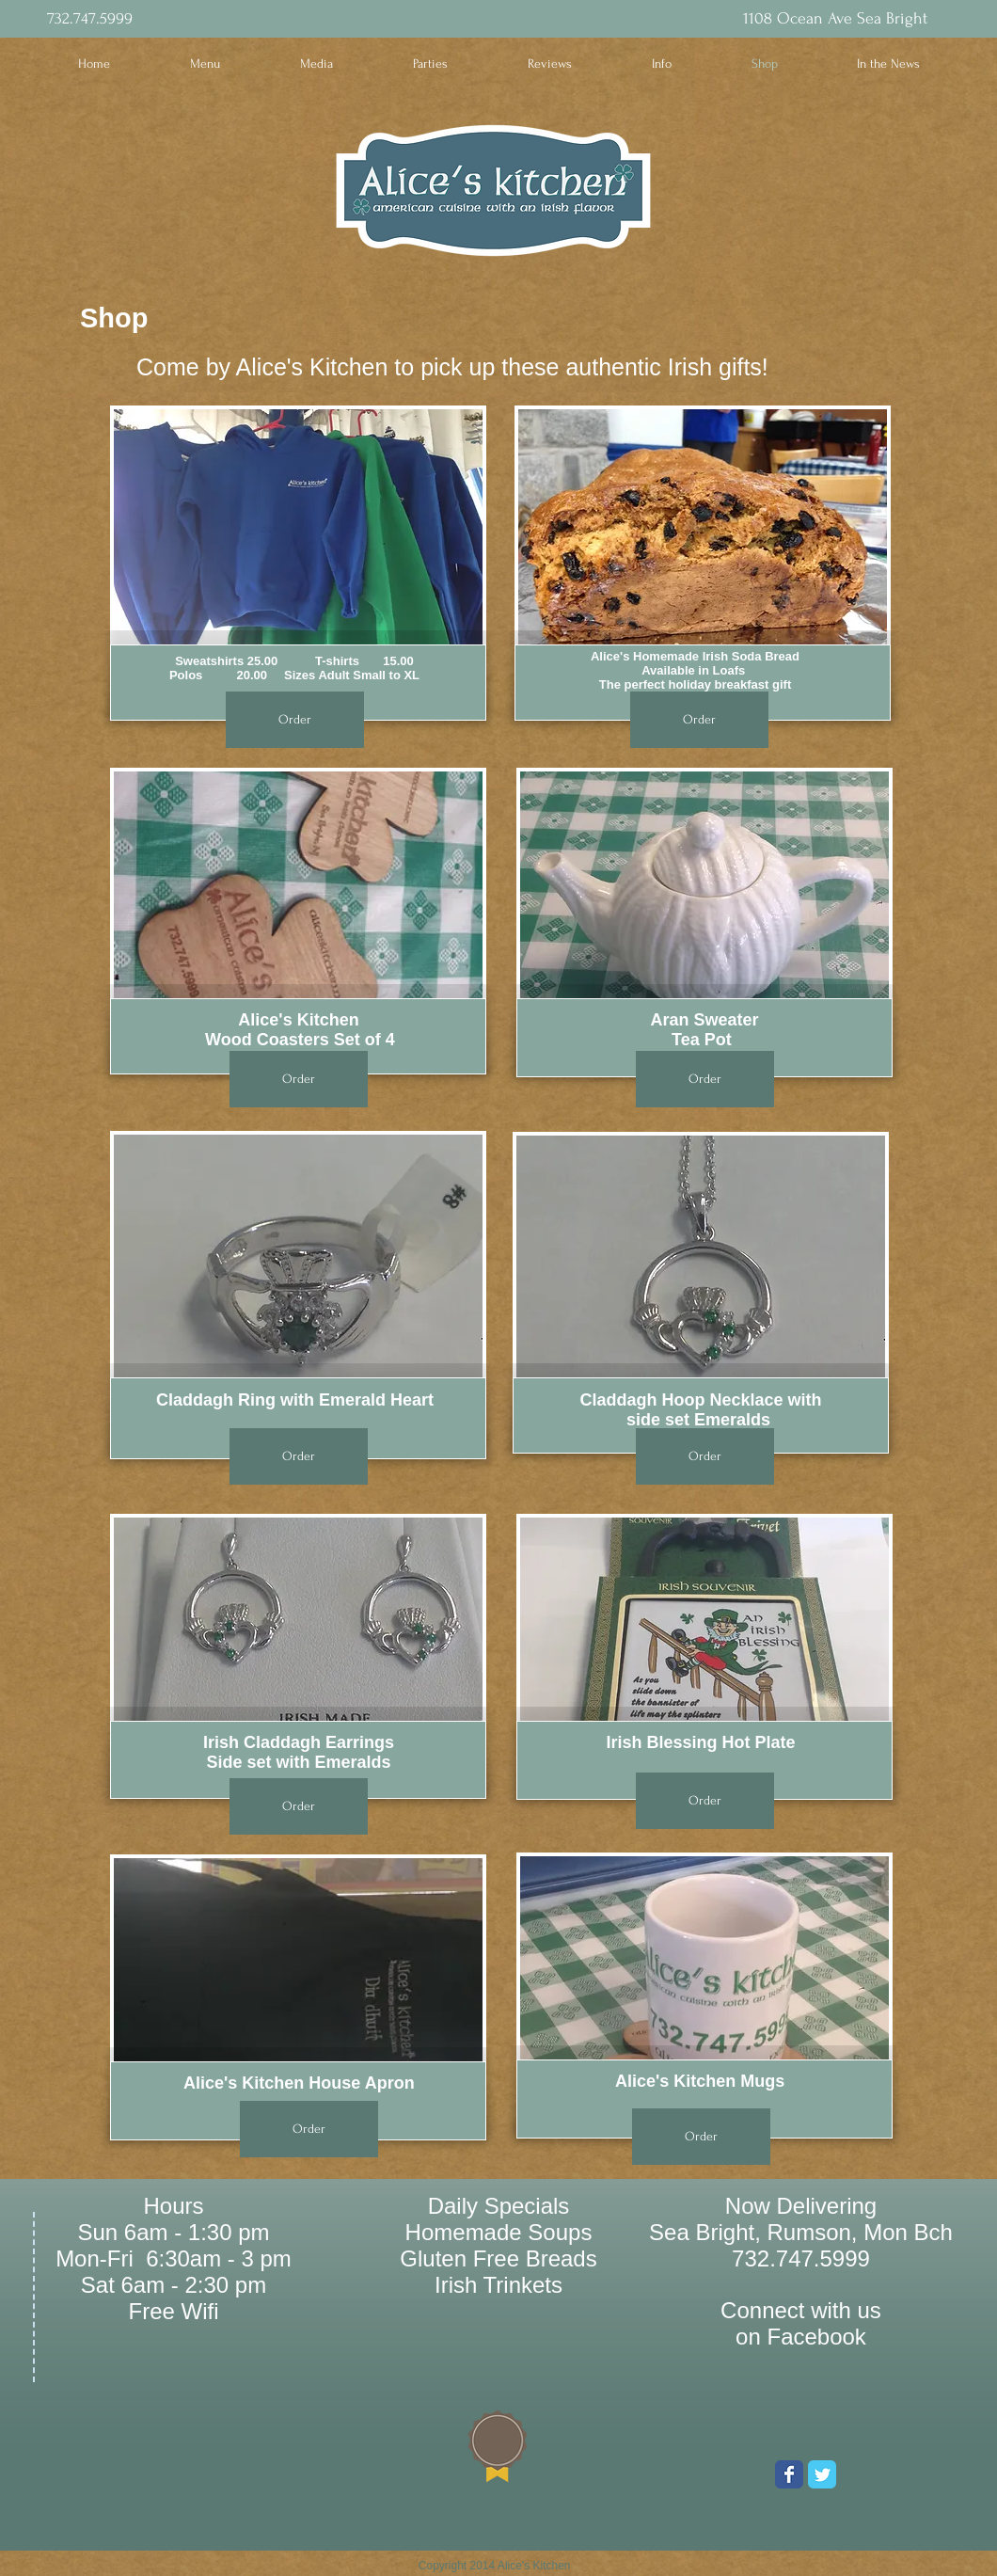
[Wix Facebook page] (789, 2474)
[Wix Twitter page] (822, 2474)
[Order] (295, 720)
